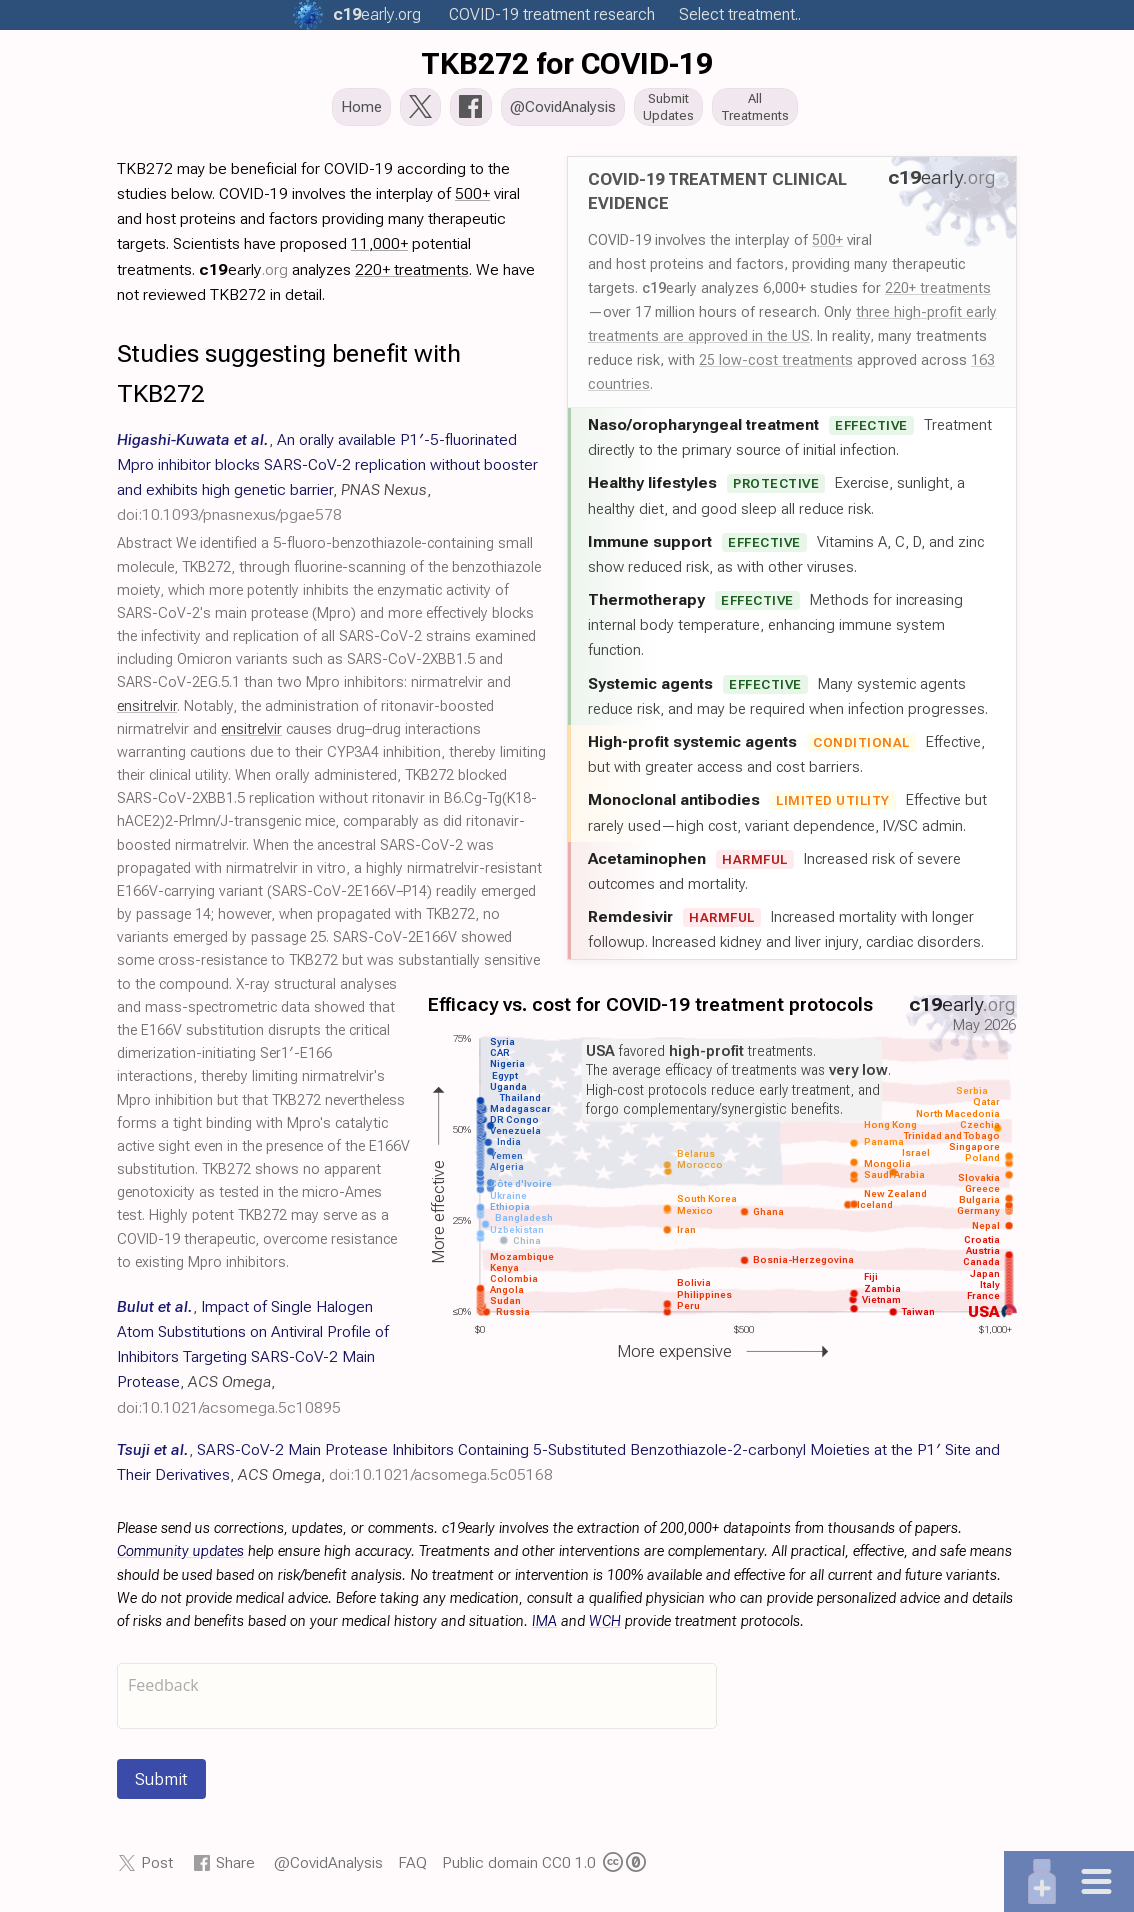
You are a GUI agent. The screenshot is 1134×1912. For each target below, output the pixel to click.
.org (377, 14)
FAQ (412, 1868)
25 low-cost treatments (776, 366)
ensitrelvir (147, 712)
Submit (161, 1785)
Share (235, 1868)
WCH (605, 1627)
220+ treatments (938, 294)
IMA (544, 1627)
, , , (253, 1363)
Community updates (180, 1557)
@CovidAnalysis (328, 1868)
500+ (827, 246)
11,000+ (379, 249)
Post (157, 1868)
